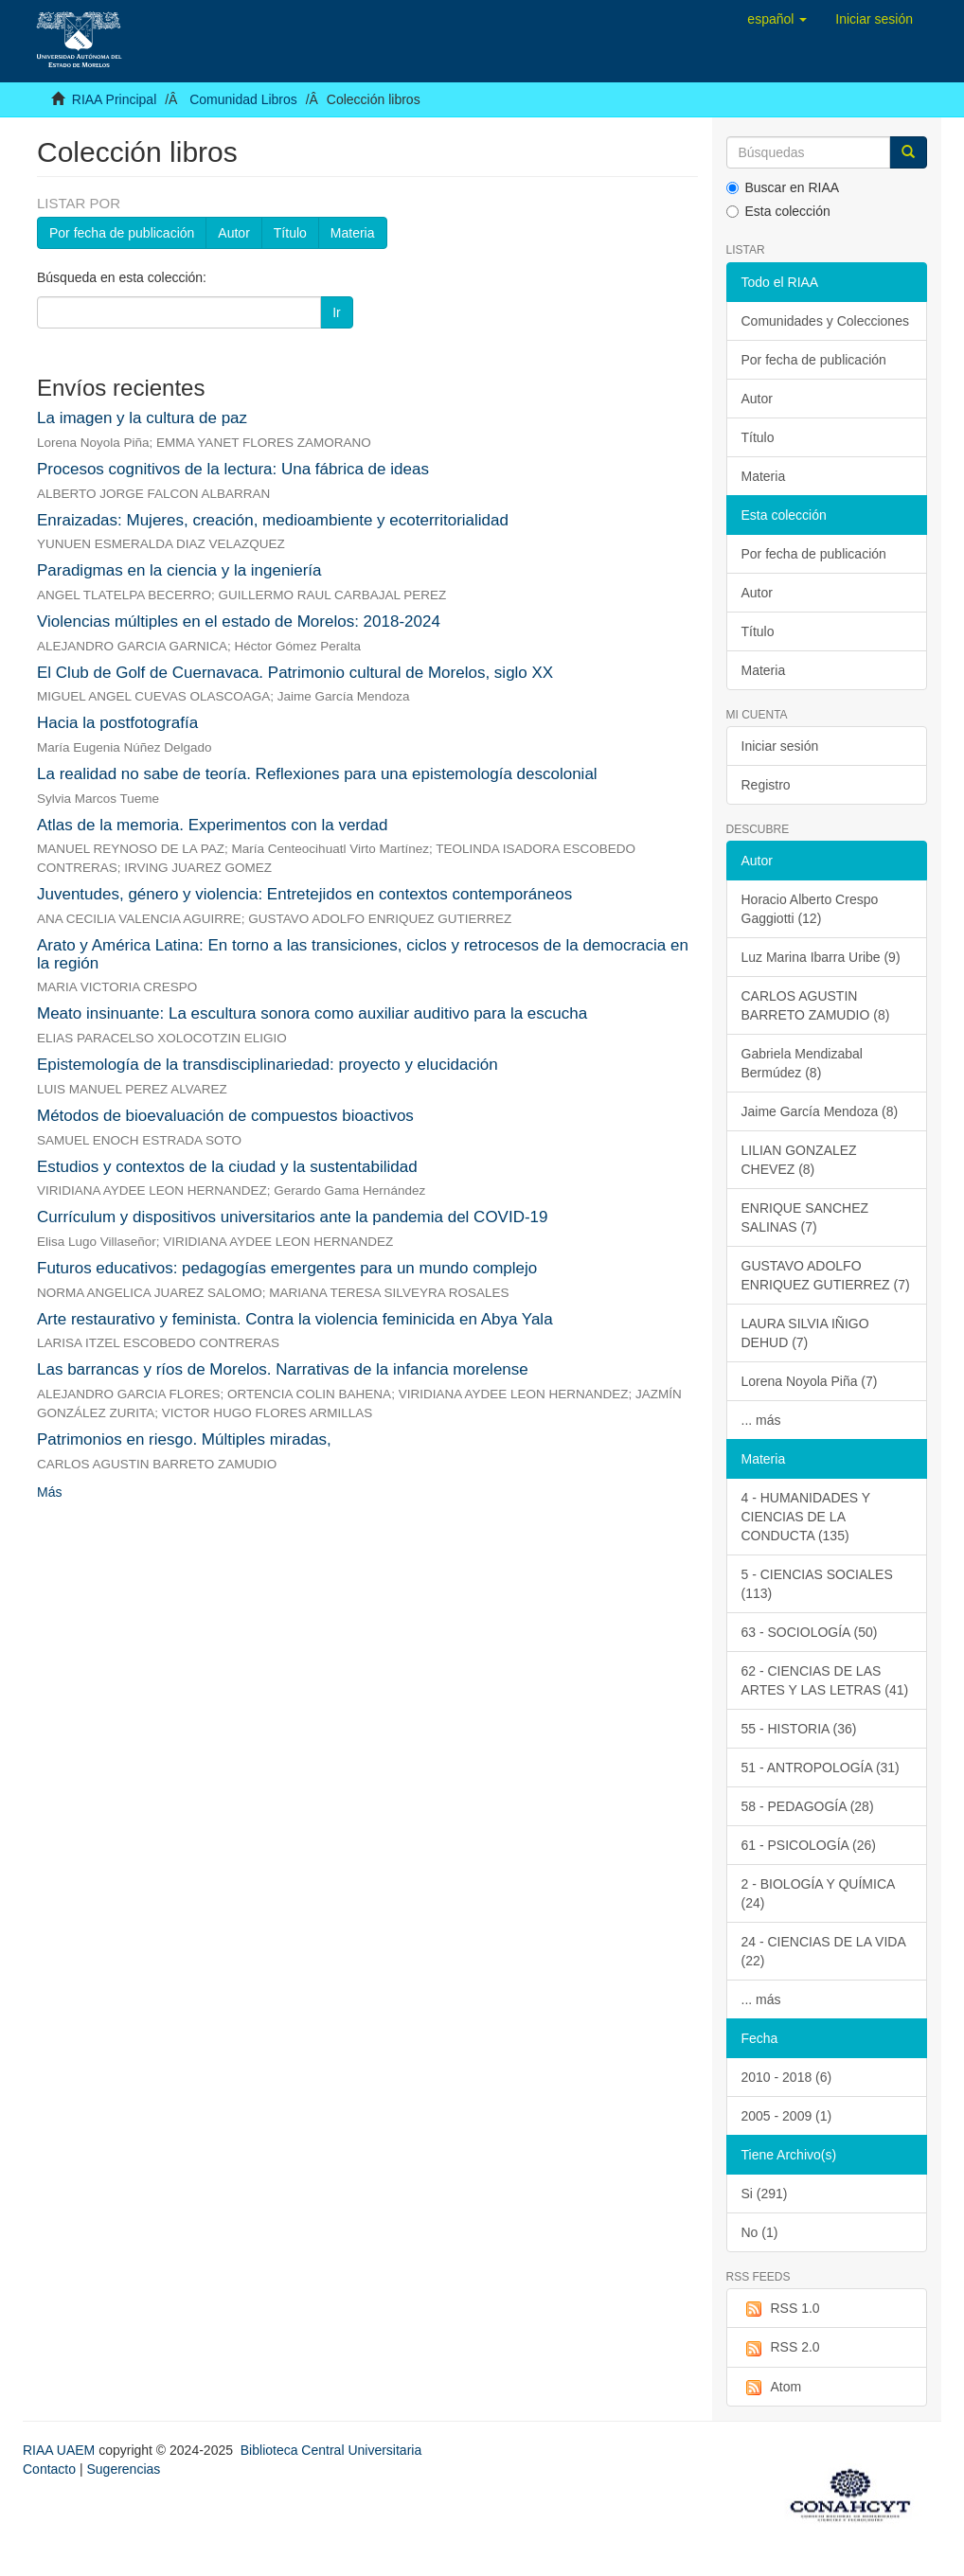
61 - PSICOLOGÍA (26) (808, 1845)
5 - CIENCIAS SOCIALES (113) (817, 1584)
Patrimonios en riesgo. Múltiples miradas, (184, 1439)
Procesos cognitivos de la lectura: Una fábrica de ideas (233, 469)
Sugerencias (123, 2469)
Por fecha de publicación (121, 232)
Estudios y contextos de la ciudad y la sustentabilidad (227, 1167)
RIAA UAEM (60, 2450)
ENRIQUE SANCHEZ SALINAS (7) (805, 1217)
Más (49, 1492)
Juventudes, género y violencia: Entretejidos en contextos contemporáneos (304, 894)
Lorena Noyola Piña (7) (809, 1381)
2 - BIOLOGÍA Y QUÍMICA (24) (818, 1893)
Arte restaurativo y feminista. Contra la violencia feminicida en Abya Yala (295, 1319)
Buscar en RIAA (783, 187)
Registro (766, 784)
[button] (777, 19)
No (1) (759, 2232)
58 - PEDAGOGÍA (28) (807, 1806)
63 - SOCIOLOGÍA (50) (809, 1632)
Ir (336, 312)
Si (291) (764, 2193)
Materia (352, 232)
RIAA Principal (114, 99)
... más (761, 1420)
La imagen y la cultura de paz (142, 418)
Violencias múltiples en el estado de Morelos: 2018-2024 (238, 622)
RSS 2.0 (780, 2347)
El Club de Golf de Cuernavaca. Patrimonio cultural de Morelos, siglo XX (295, 673)
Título (290, 232)
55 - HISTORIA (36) (799, 1728)
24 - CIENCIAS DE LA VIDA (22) (823, 1951)
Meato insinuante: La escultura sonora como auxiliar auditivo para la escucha (312, 1013)
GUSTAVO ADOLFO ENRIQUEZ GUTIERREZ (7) (825, 1275)
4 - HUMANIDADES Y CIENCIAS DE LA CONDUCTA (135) (806, 1516)
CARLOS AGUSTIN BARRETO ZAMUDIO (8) (815, 1005)
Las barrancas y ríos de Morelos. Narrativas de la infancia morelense (282, 1369)
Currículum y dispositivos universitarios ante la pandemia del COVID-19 (292, 1217)
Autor (233, 232)
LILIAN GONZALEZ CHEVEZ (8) (799, 1160)
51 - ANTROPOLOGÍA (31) (820, 1767)
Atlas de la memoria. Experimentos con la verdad (212, 825)
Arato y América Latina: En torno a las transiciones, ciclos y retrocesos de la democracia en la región (362, 954)
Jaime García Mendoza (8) (820, 1111)
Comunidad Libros (243, 99)
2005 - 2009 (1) (786, 2115)
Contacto (49, 2469)
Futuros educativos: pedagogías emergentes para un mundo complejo (287, 1268)
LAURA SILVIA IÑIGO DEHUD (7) (805, 1333)
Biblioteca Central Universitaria (331, 2450)
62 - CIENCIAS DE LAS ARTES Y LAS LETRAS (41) (825, 1680)
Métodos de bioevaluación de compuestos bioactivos (225, 1116)
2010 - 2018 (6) (786, 2077)
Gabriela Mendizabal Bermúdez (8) (802, 1063)
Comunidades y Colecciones (825, 321)
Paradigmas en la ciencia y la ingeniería (179, 570)
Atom (771, 2387)
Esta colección (778, 211)
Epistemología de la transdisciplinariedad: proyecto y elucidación (267, 1065)
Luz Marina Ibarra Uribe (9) (821, 957)
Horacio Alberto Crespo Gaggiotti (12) (810, 909)
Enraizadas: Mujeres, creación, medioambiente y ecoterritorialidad (273, 520)
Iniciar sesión (780, 746)
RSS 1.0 (780, 2309)
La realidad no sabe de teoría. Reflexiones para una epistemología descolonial (317, 774)
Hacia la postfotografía (117, 723)
